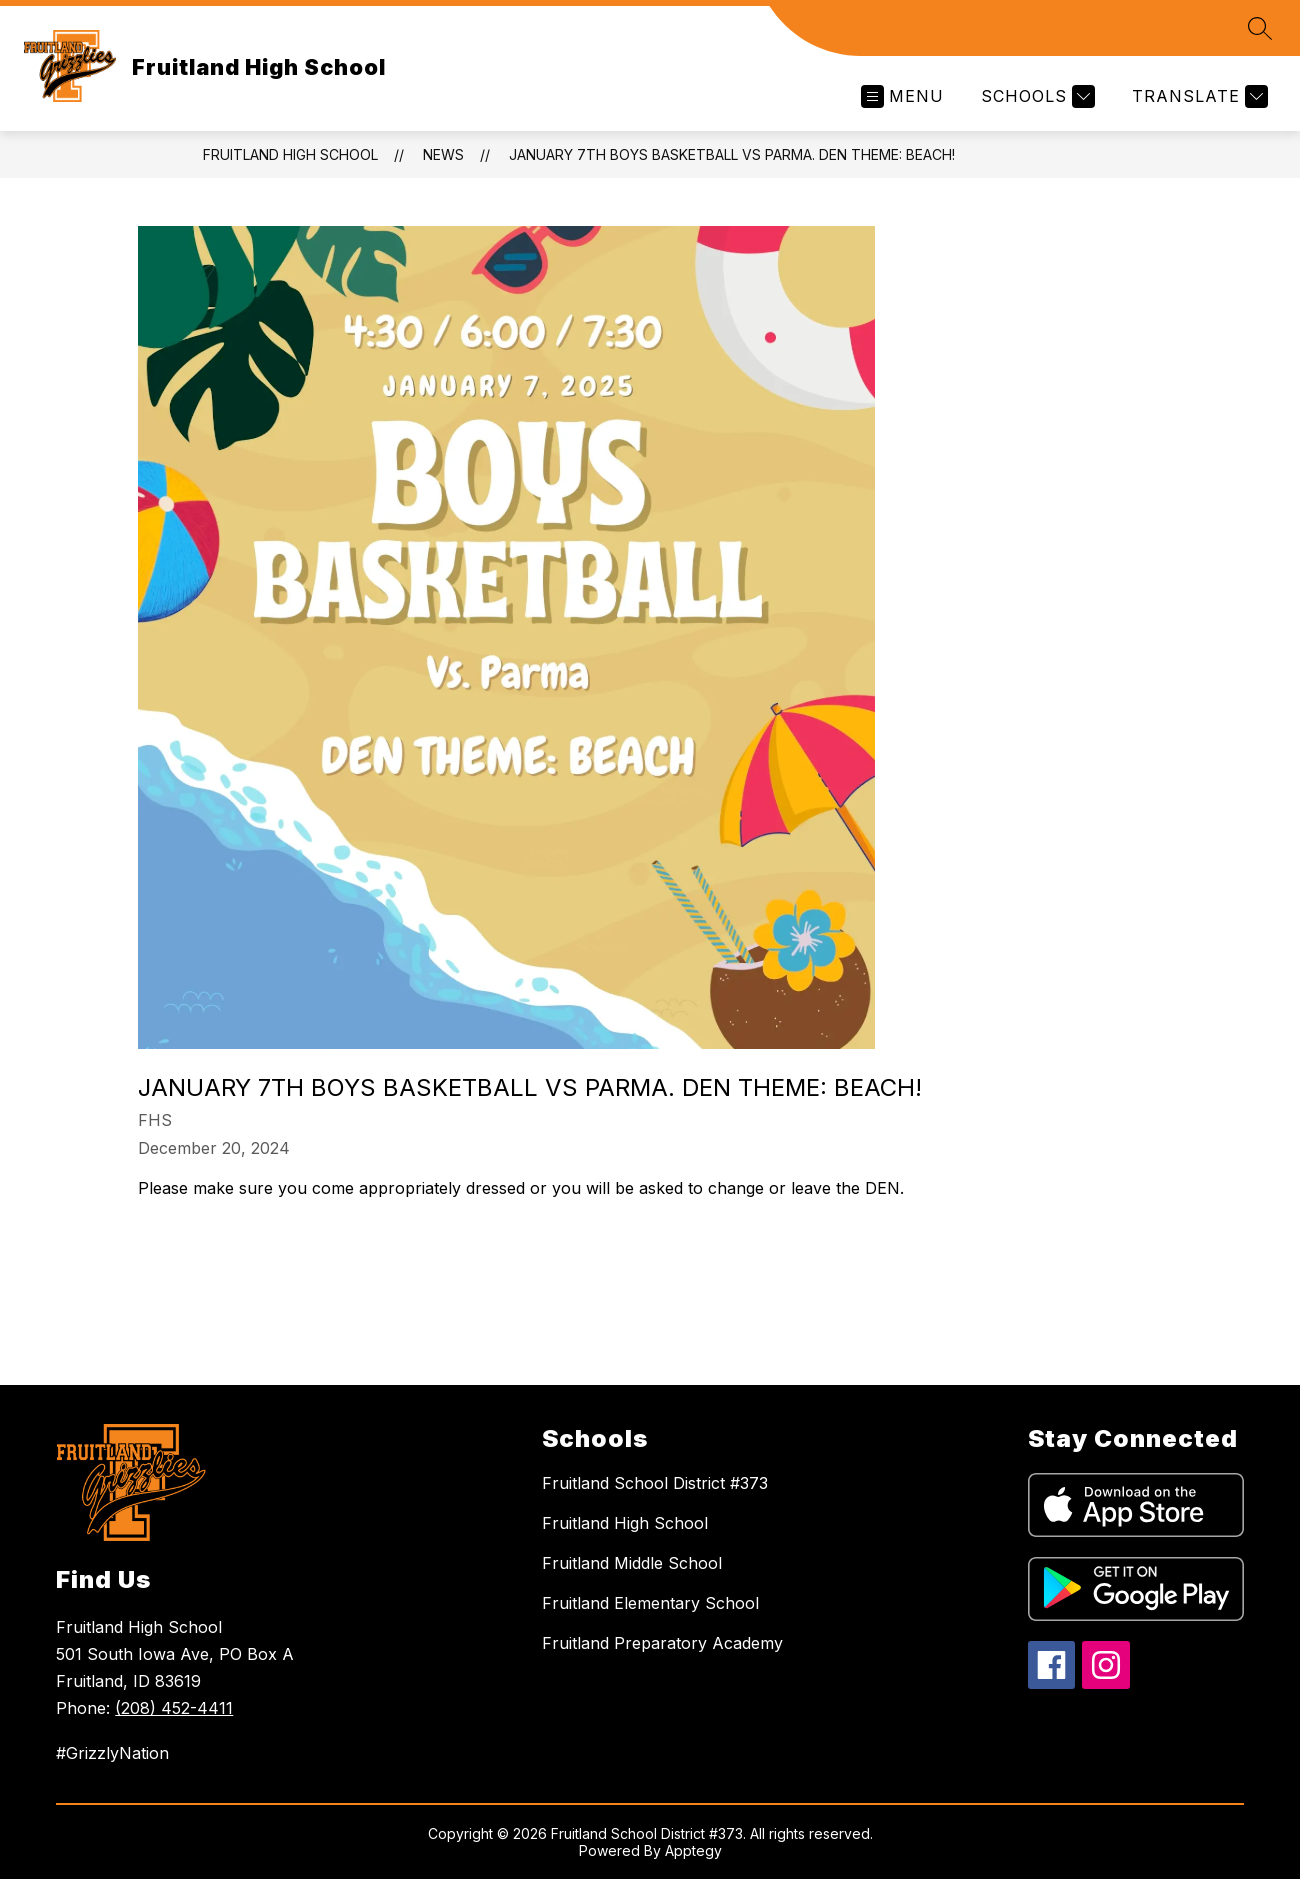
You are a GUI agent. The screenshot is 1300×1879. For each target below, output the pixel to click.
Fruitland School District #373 (655, 1483)
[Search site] (1260, 28)
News (443, 154)
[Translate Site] (1197, 96)
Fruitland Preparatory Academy (662, 1643)
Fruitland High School (290, 154)
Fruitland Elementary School (650, 1603)
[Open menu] (902, 96)
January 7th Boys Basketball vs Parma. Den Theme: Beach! (732, 154)
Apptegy (693, 1850)
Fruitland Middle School (632, 1563)
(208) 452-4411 (174, 1708)
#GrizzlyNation (112, 1753)
